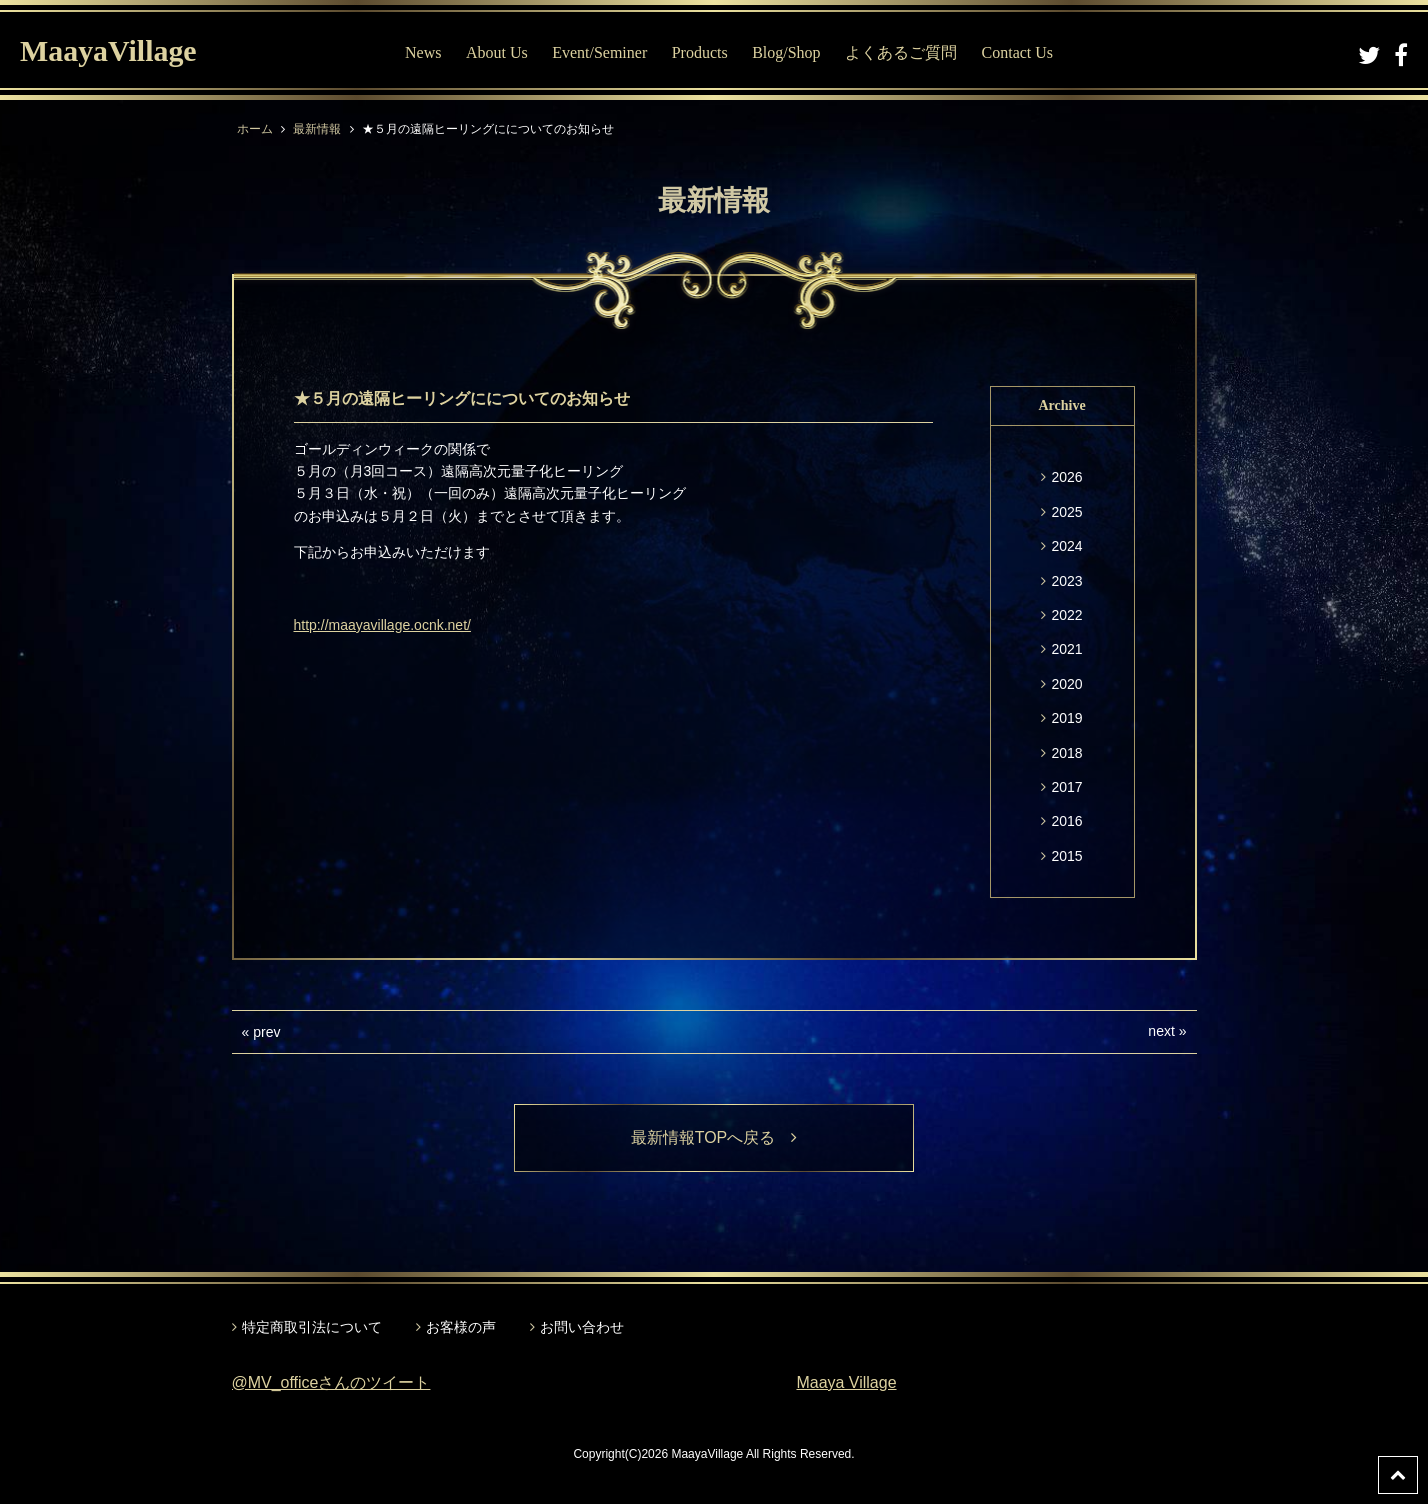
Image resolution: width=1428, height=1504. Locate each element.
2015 (1066, 856)
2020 (1066, 684)
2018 (1066, 753)
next (1161, 1031)
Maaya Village (847, 1382)
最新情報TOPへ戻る (714, 1137)
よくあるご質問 (901, 52)
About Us (497, 52)
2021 (1066, 649)
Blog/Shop (786, 52)
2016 (1066, 821)
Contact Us (1018, 52)
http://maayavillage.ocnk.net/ (382, 625)
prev (266, 1032)
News (423, 52)
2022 (1066, 615)
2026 (1066, 477)
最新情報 (317, 129)
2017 (1066, 787)
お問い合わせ (582, 1327)
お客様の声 (461, 1327)
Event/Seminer (599, 52)
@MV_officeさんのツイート (331, 1382)
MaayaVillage (108, 50)
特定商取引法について (312, 1327)
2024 (1066, 546)
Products (700, 52)
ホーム (255, 129)
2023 (1066, 581)
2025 (1066, 512)
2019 (1066, 718)
